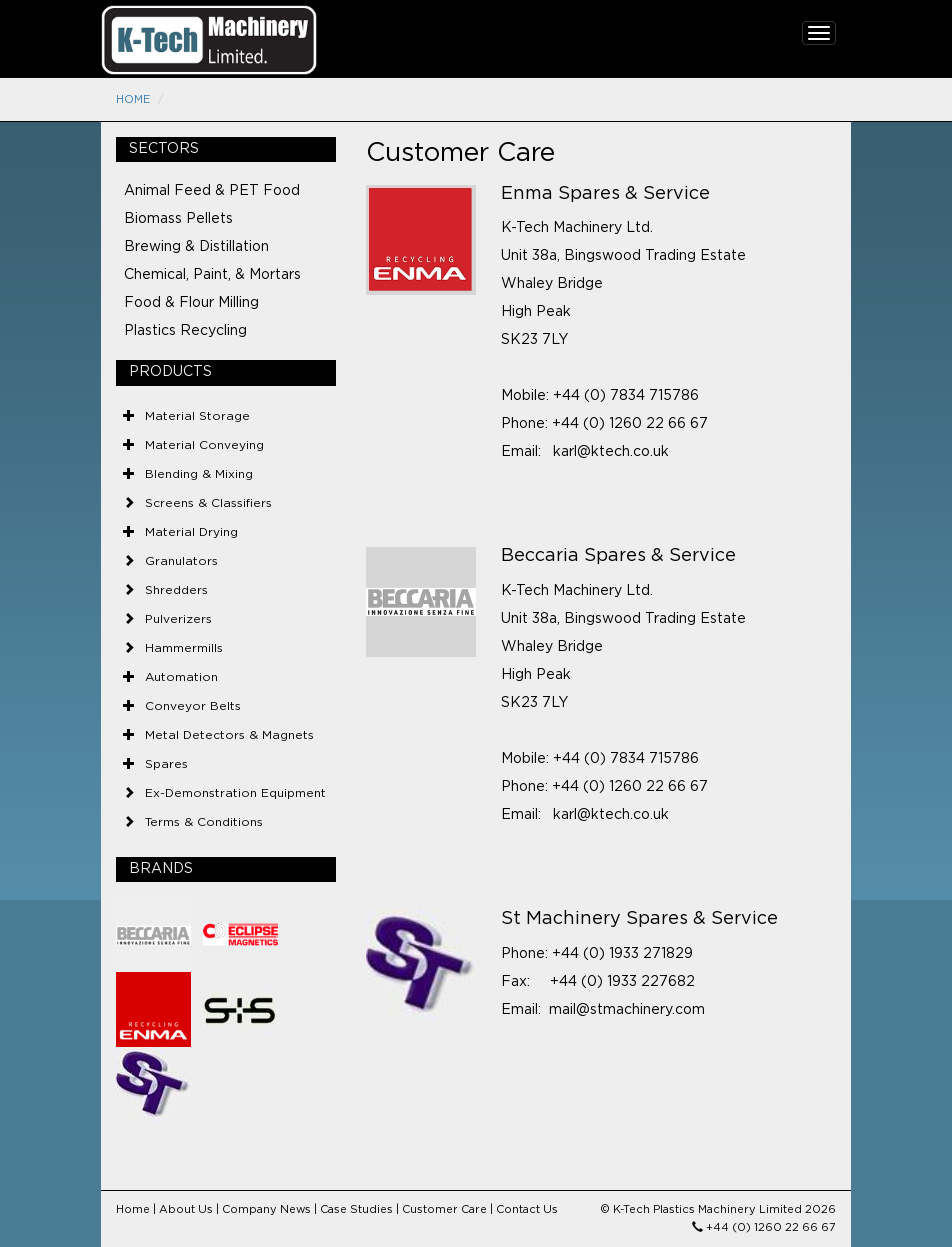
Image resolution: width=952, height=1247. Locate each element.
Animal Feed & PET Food (212, 191)
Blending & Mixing (199, 474)
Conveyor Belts (193, 706)
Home (133, 99)
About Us (186, 1209)
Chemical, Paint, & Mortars (212, 275)
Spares (166, 764)
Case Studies (356, 1209)
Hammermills (184, 648)
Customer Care (444, 1209)
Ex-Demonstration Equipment (235, 793)
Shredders (176, 590)
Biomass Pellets (178, 219)
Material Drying (191, 532)
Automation (181, 677)
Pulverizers (178, 619)
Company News (266, 1209)
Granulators (181, 561)
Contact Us (527, 1209)
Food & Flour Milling (191, 303)
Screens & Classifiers (208, 503)
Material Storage (197, 416)
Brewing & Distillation (196, 247)
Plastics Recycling (185, 331)
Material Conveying (204, 445)
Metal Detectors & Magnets (229, 735)
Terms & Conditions (204, 822)
